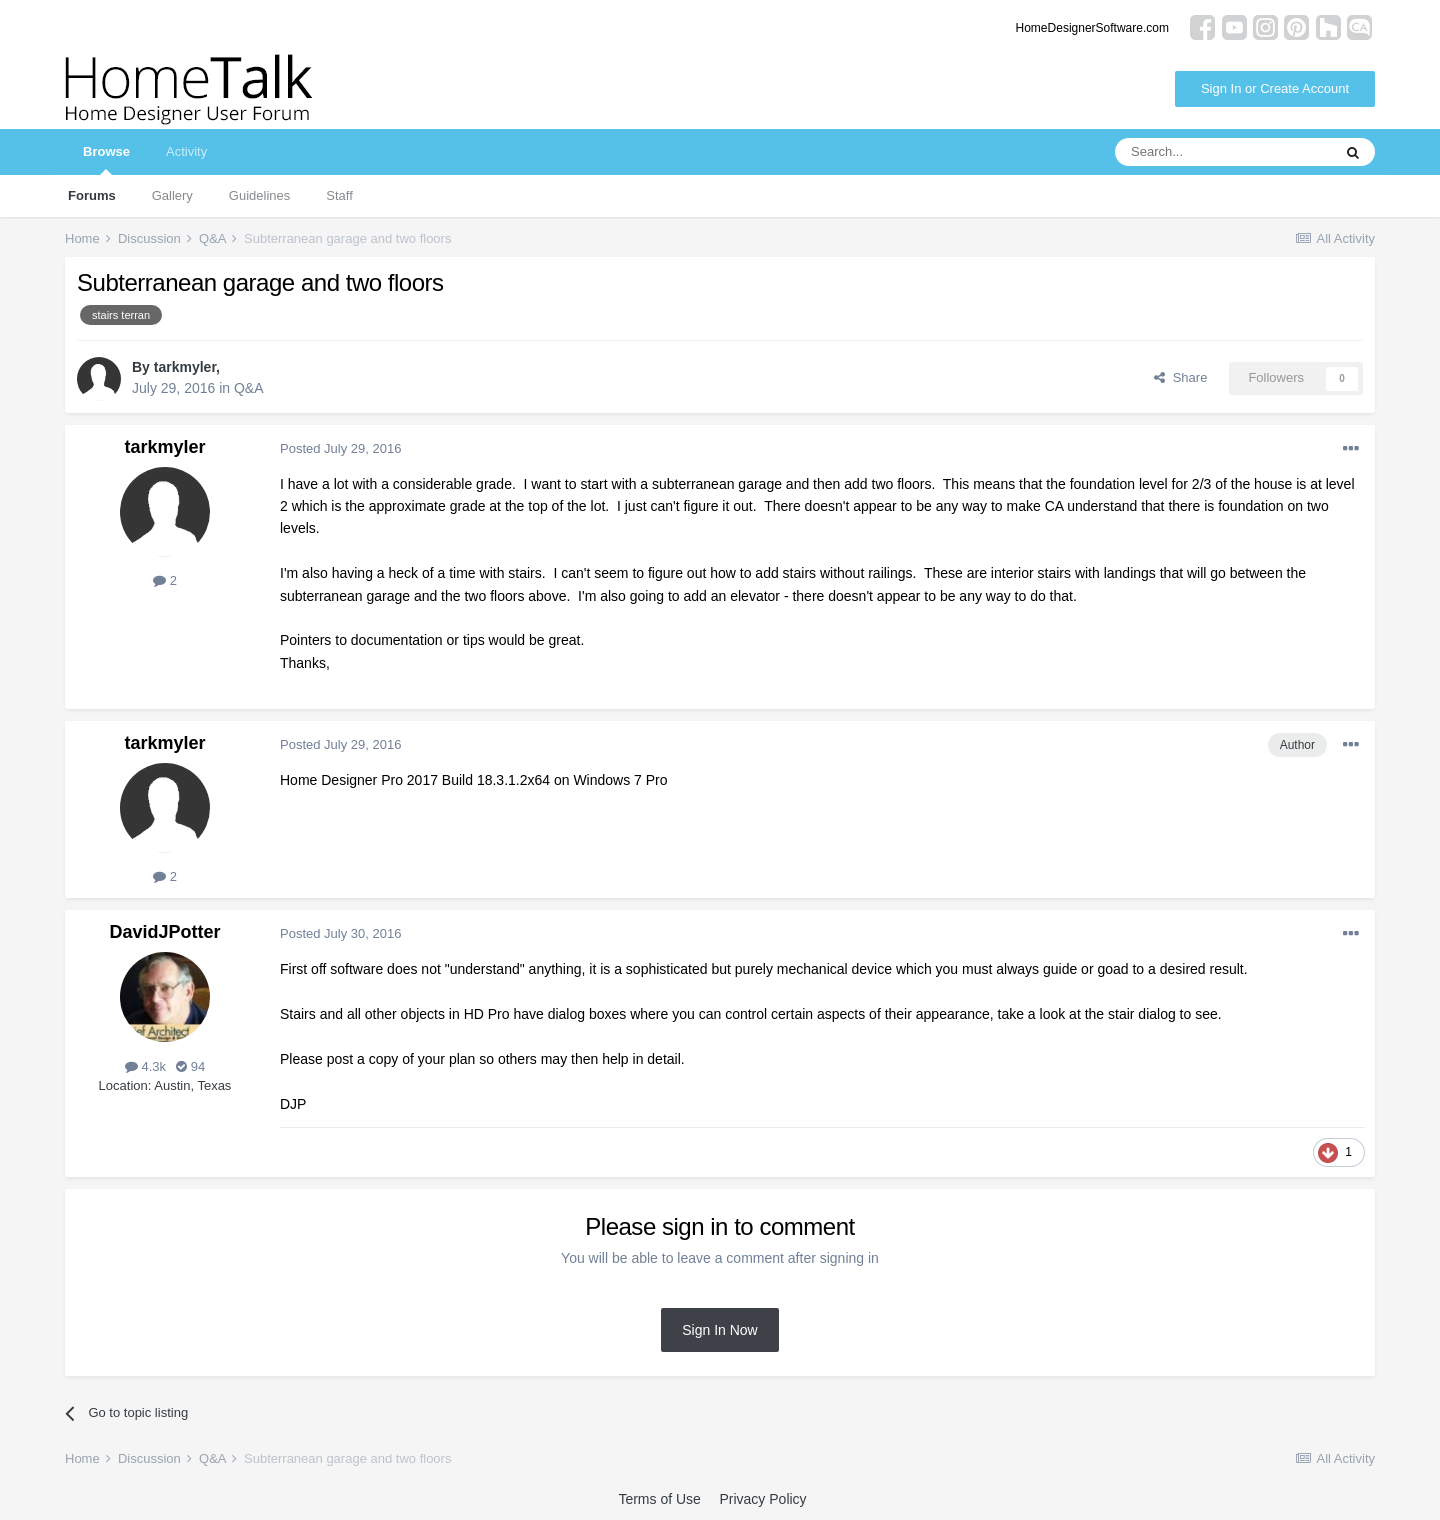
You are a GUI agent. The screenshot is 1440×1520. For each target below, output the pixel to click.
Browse (106, 159)
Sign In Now (719, 1330)
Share (1180, 377)
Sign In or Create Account (1275, 88)
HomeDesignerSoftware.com (1092, 28)
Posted (340, 448)
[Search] (1223, 152)
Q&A (249, 388)
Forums (92, 195)
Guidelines (259, 195)
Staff (339, 195)
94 (190, 1066)
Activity (186, 151)
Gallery (172, 195)
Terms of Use (659, 1499)
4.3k (145, 1066)
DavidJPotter (164, 932)
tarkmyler (185, 367)
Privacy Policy (762, 1499)
